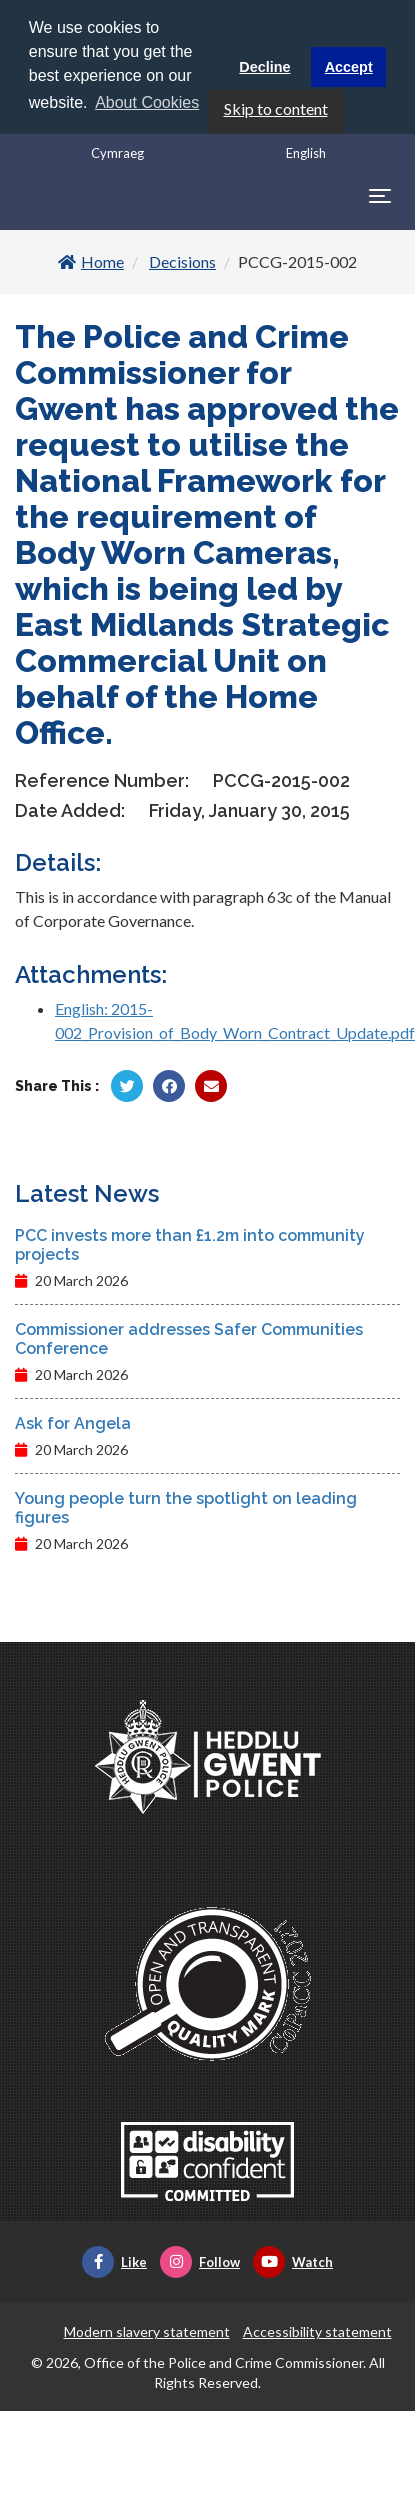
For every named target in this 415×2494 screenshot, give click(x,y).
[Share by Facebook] (169, 1086)
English (306, 153)
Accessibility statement (317, 2331)
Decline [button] (264, 67)
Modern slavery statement (147, 2331)
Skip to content (276, 108)
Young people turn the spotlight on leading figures (186, 1508)
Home (91, 261)
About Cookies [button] (147, 102)
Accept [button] (349, 67)
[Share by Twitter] (127, 1086)
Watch (293, 2262)
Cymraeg (117, 153)
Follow (200, 2262)
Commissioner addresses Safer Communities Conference (189, 1339)
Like (114, 2262)
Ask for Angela (73, 1423)
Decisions (182, 261)
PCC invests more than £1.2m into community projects (190, 1245)
